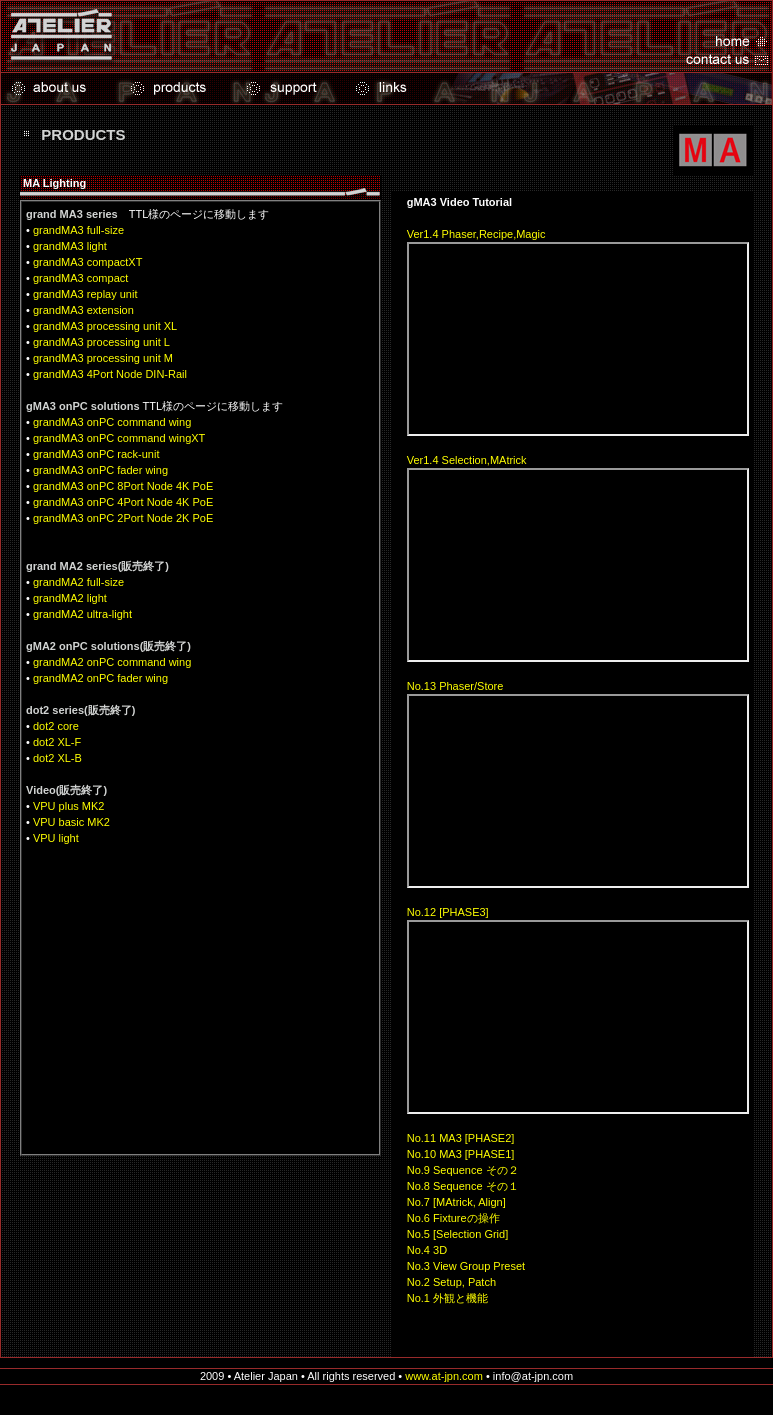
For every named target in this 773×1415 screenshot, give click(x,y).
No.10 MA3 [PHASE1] (461, 1154)
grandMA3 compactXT (87, 262)
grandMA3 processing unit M (103, 358)
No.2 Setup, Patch (451, 1282)
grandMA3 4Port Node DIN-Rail (110, 374)
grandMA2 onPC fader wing (100, 678)
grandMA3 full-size (78, 230)
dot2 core (56, 726)
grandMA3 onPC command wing (112, 422)
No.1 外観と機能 (447, 1298)
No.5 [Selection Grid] (458, 1234)
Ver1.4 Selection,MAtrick (467, 460)
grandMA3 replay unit (85, 294)
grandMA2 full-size (78, 582)
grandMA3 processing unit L (101, 342)
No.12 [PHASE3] (448, 912)
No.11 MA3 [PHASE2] (461, 1138)
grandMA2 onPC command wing (112, 662)
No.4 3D (427, 1250)
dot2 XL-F (57, 742)
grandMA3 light (70, 246)
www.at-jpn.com (444, 1376)
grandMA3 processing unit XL (105, 326)
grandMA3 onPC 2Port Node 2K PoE (123, 518)
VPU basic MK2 (71, 822)
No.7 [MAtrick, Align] (456, 1202)
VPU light (56, 838)
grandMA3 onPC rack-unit (96, 454)
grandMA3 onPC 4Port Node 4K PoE (123, 502)
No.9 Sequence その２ (463, 1170)
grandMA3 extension (83, 310)
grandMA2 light (70, 598)
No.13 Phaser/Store (455, 686)
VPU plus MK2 (69, 806)
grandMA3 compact (80, 278)
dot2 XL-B (57, 758)
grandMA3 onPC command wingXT (119, 438)
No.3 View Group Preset (466, 1266)
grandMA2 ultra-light (82, 614)
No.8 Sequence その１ (463, 1186)
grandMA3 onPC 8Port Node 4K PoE (123, 486)
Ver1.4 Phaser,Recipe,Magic (476, 234)
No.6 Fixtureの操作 (453, 1218)
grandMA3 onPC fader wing (100, 470)
